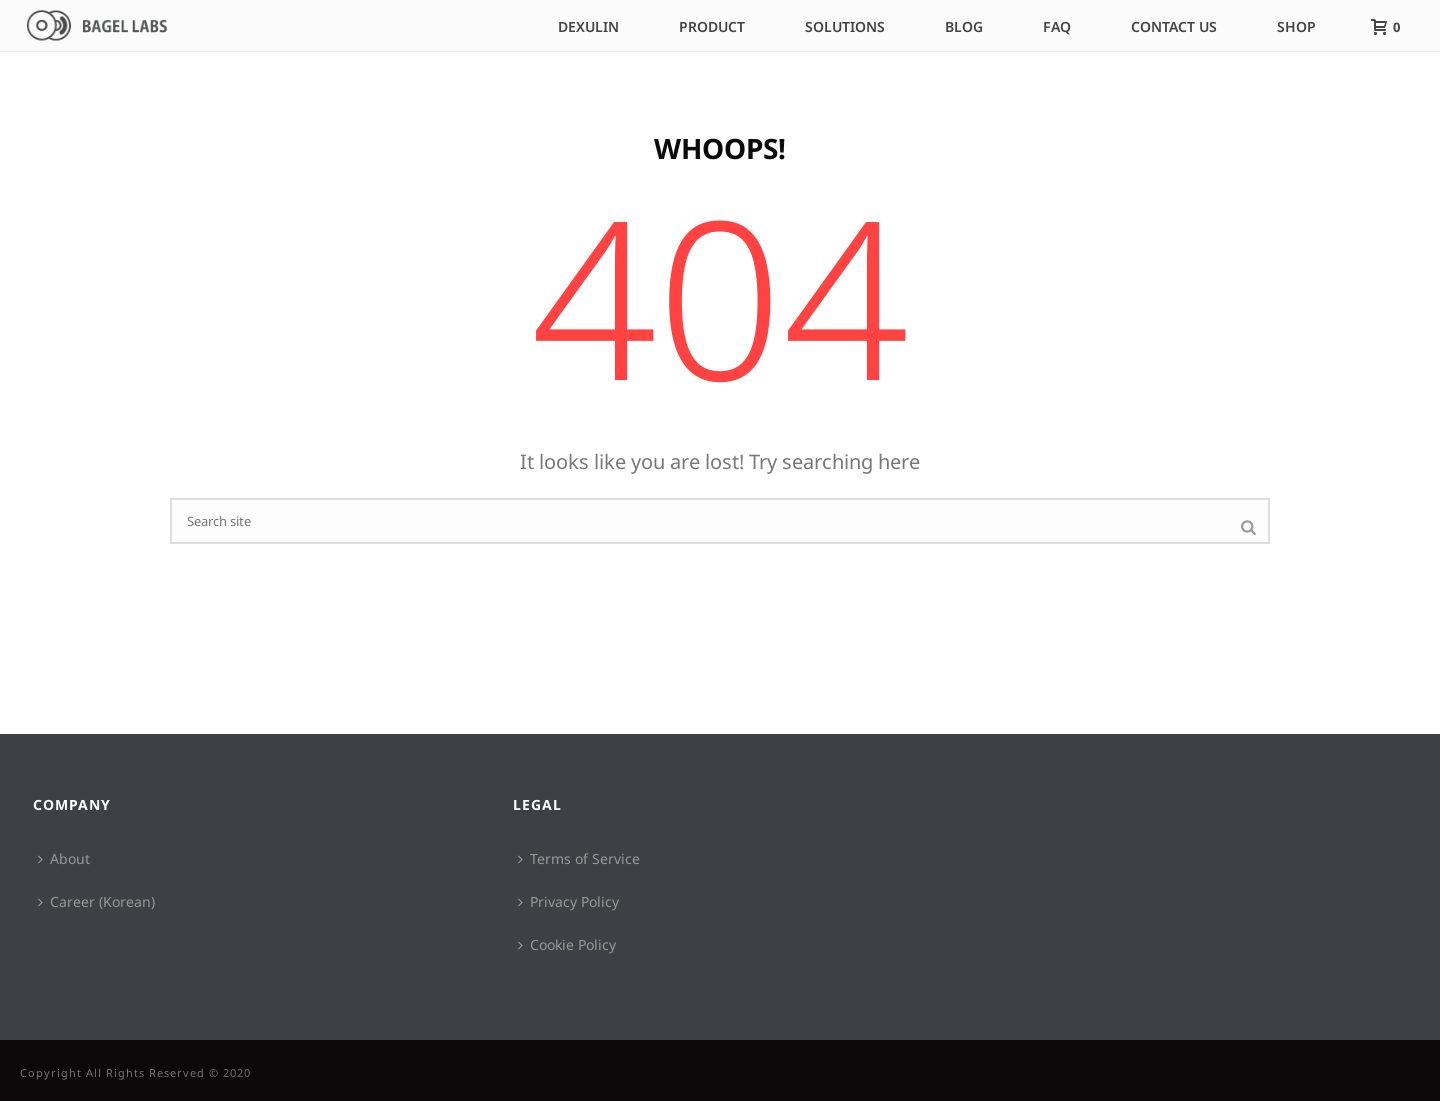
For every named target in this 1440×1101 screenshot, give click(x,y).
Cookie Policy (567, 944)
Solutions (845, 26)
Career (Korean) (96, 901)
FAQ (1057, 26)
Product (712, 26)
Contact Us (1174, 26)
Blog (964, 26)
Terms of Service (579, 858)
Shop (1296, 26)
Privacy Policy (568, 901)
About (64, 858)
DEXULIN (588, 26)
